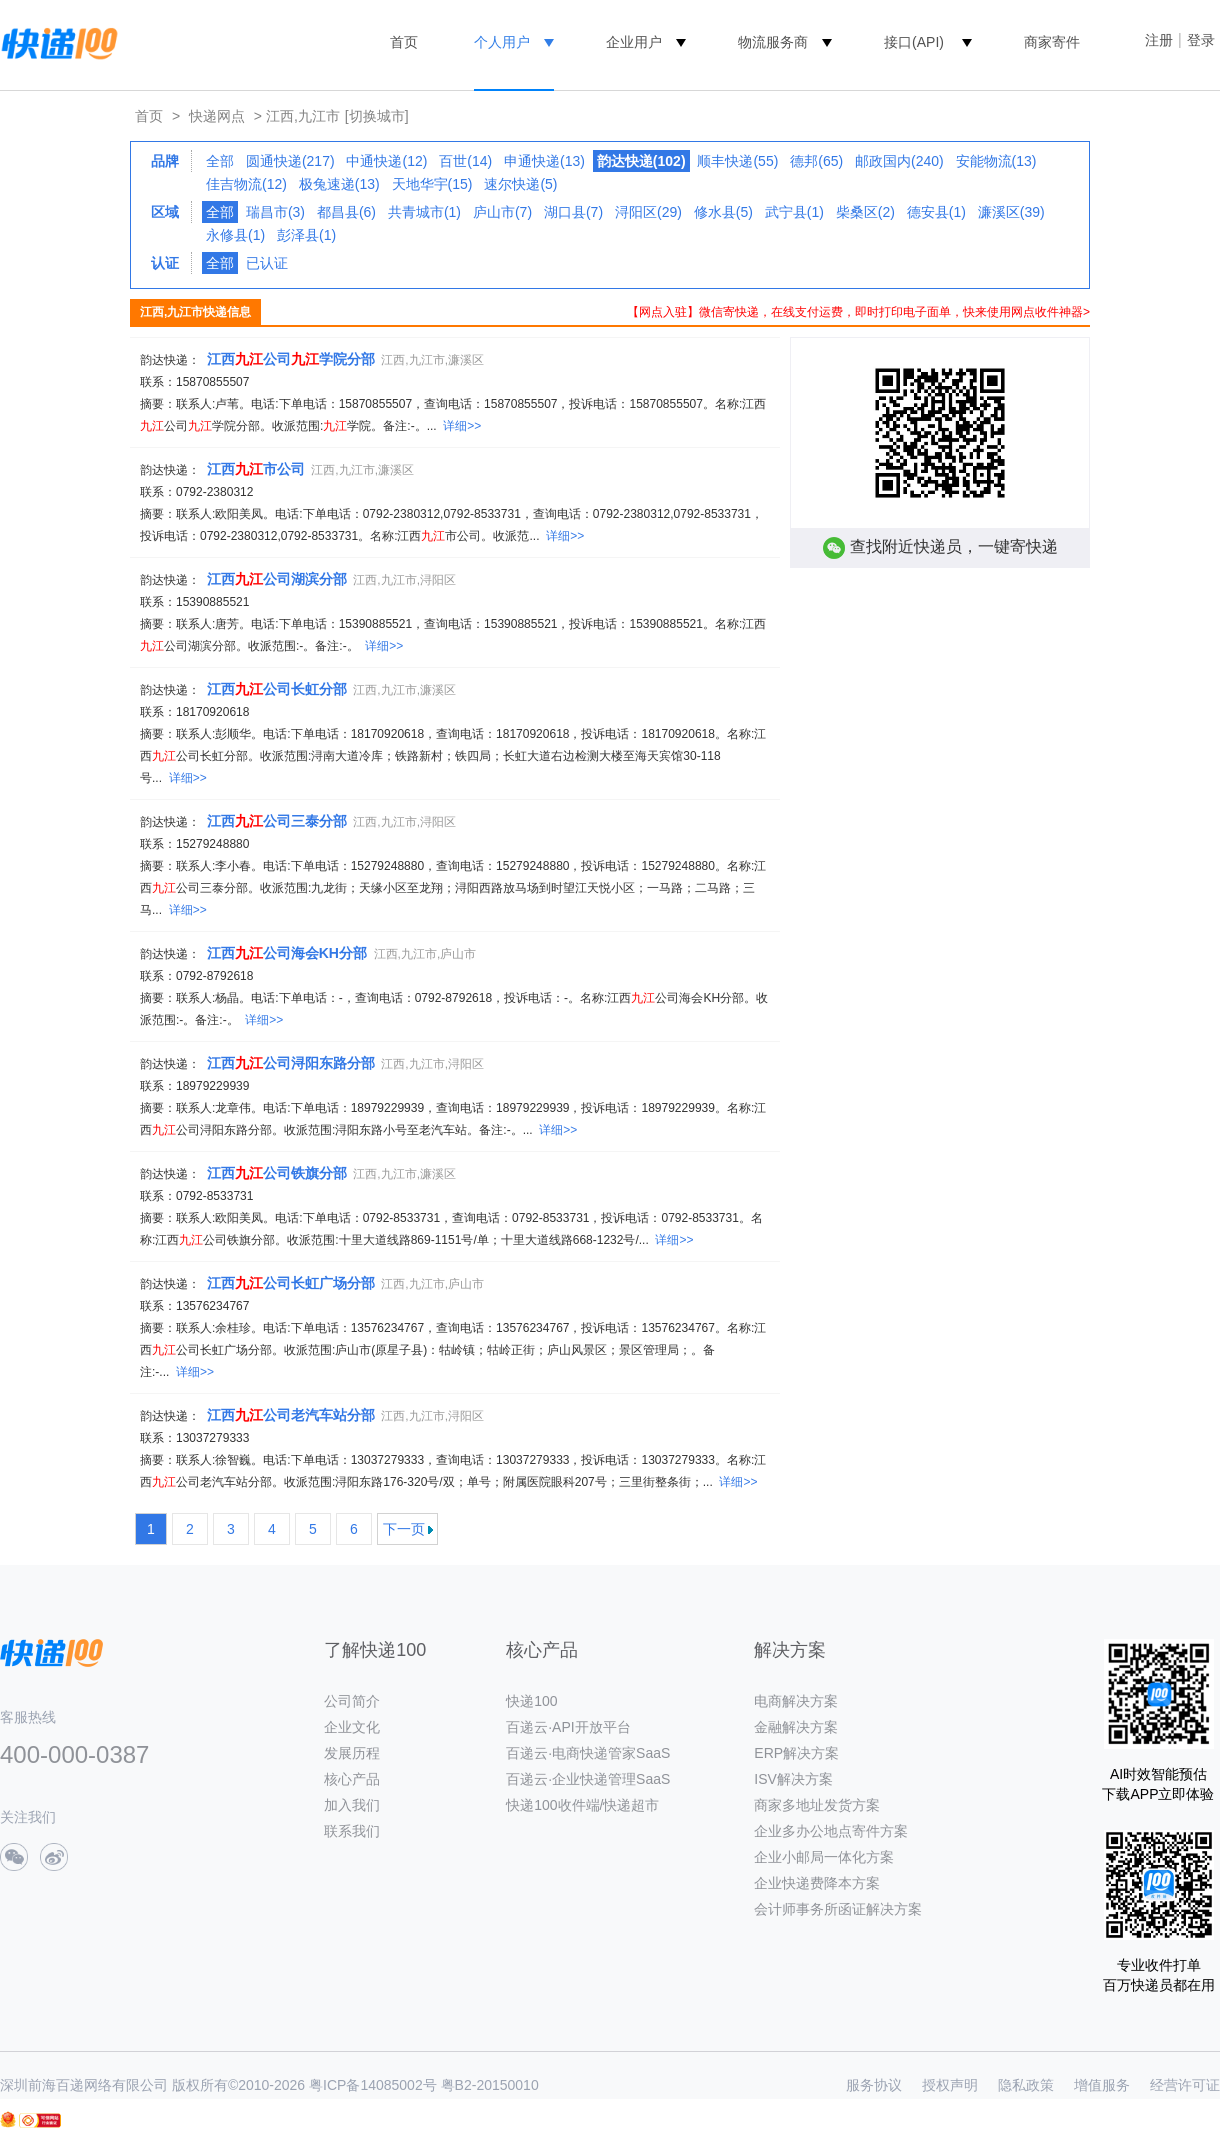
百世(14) (465, 161)
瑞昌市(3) (275, 212)
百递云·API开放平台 (568, 1727)
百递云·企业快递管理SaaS (588, 1779)
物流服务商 (773, 42)
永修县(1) (235, 235)
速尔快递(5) (520, 184)
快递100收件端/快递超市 (582, 1805)
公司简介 (352, 1701)
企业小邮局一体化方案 (824, 1857)
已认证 (267, 263)
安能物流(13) (996, 161)
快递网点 (217, 116)
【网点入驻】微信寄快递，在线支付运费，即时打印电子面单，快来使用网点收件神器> (858, 312)
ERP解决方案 (796, 1753)
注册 (1159, 40)
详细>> (462, 426)
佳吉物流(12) (246, 184)
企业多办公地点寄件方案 (831, 1831)
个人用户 (502, 42)
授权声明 (950, 2085)
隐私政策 (1026, 2085)
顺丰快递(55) (737, 161)
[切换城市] (377, 116)
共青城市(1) (424, 212)
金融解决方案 (796, 1727)
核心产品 (352, 1779)
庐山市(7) (502, 212)
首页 (404, 42)
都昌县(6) (346, 212)
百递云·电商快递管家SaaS (588, 1753)
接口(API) (914, 42)
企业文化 (352, 1727)
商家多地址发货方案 (817, 1805)
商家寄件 (1052, 42)
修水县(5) (723, 212)
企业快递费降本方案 (817, 1883)
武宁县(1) (794, 212)
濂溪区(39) (1011, 212)
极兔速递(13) (339, 184)
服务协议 (874, 2085)
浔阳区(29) (648, 212)
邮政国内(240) (899, 161)
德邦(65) (816, 161)
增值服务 (1102, 2085)
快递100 (531, 1701)
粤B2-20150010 (490, 2085)
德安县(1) (936, 212)
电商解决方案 (796, 1701)
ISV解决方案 (793, 1779)
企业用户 (634, 42)
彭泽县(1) (306, 235)
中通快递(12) (386, 161)
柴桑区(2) (865, 212)
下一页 (404, 1529)
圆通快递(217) (290, 161)
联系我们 (352, 1831)
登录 (1201, 40)
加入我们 (352, 1805)
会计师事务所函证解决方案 (838, 1909)
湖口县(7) (573, 212)
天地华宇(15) (432, 184)
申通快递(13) (544, 161)
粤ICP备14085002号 (373, 2085)
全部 (220, 161)
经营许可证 (1185, 2085)
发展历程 (352, 1753)
